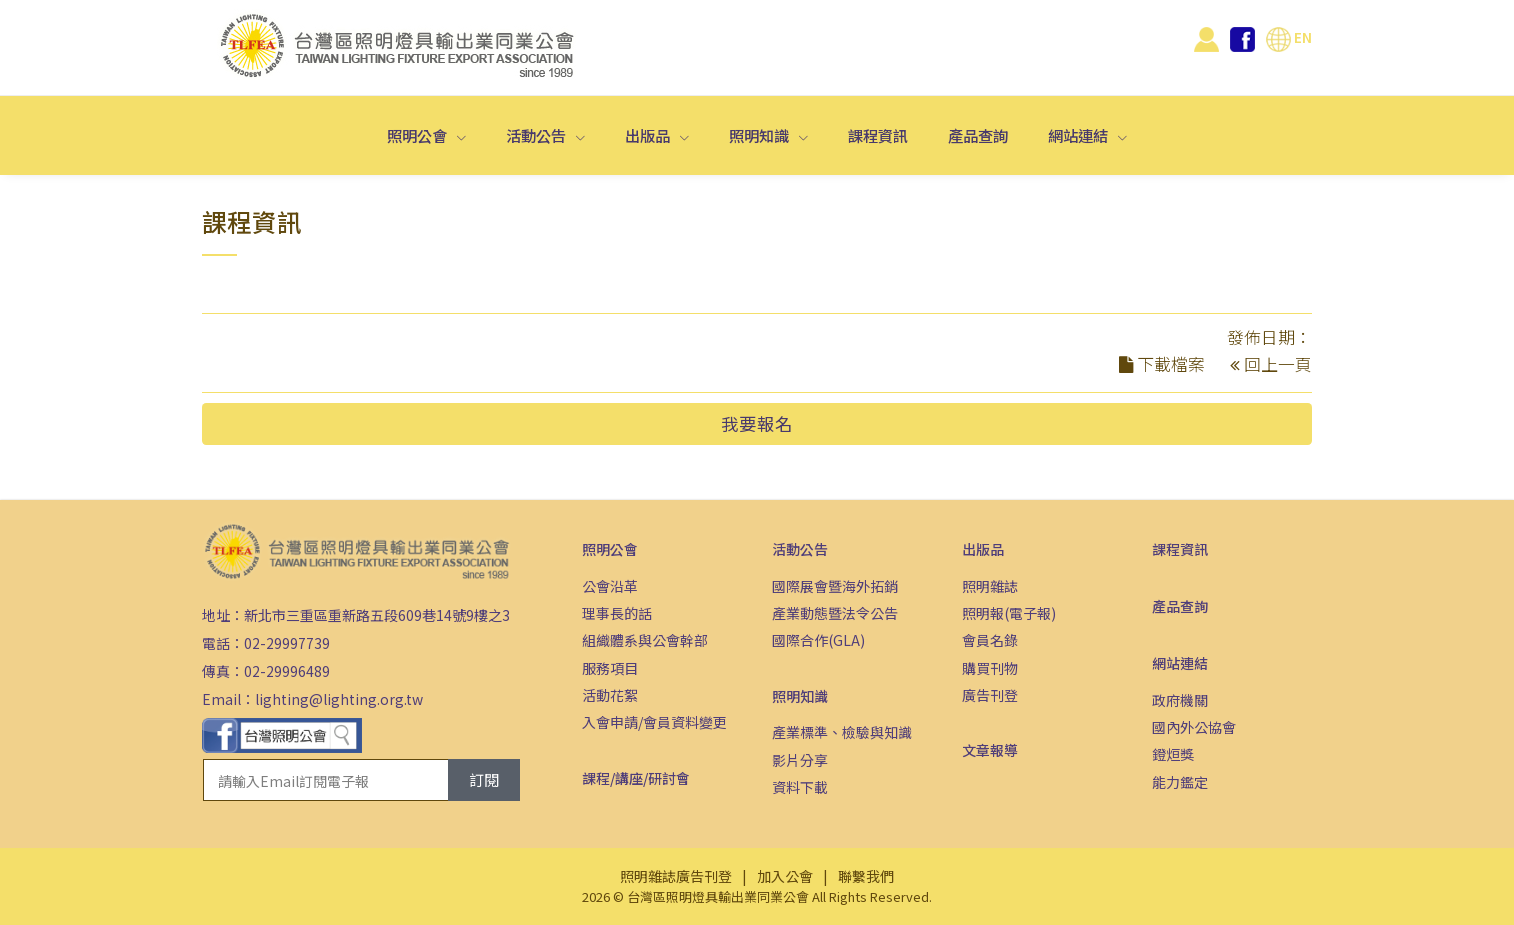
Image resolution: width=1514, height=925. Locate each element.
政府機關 (1180, 700)
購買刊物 (990, 668)
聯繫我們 (866, 876)
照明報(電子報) (1009, 613)
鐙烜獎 (1173, 754)
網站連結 (1079, 135)
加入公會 (785, 876)
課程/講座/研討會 (636, 778)
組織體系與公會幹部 (645, 640)
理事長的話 (617, 613)
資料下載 (800, 787)
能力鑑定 (1180, 782)
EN (1289, 37)
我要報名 (757, 423)
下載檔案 (1171, 364)
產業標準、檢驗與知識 (842, 732)
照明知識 (760, 135)
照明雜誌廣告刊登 (676, 876)
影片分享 (800, 760)
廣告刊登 (990, 695)
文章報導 (990, 750)
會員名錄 (990, 640)
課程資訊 (878, 135)
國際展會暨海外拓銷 (835, 586)
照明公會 (418, 135)
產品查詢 (978, 135)
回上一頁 (1278, 364)
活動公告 (537, 135)
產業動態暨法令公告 (835, 613)
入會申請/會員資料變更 (654, 722)
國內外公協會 (1194, 727)
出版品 (649, 135)
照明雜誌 (990, 586)
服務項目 (610, 668)
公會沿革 (610, 586)
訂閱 (484, 779)
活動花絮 (610, 695)
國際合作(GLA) (818, 640)
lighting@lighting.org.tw (339, 699)
